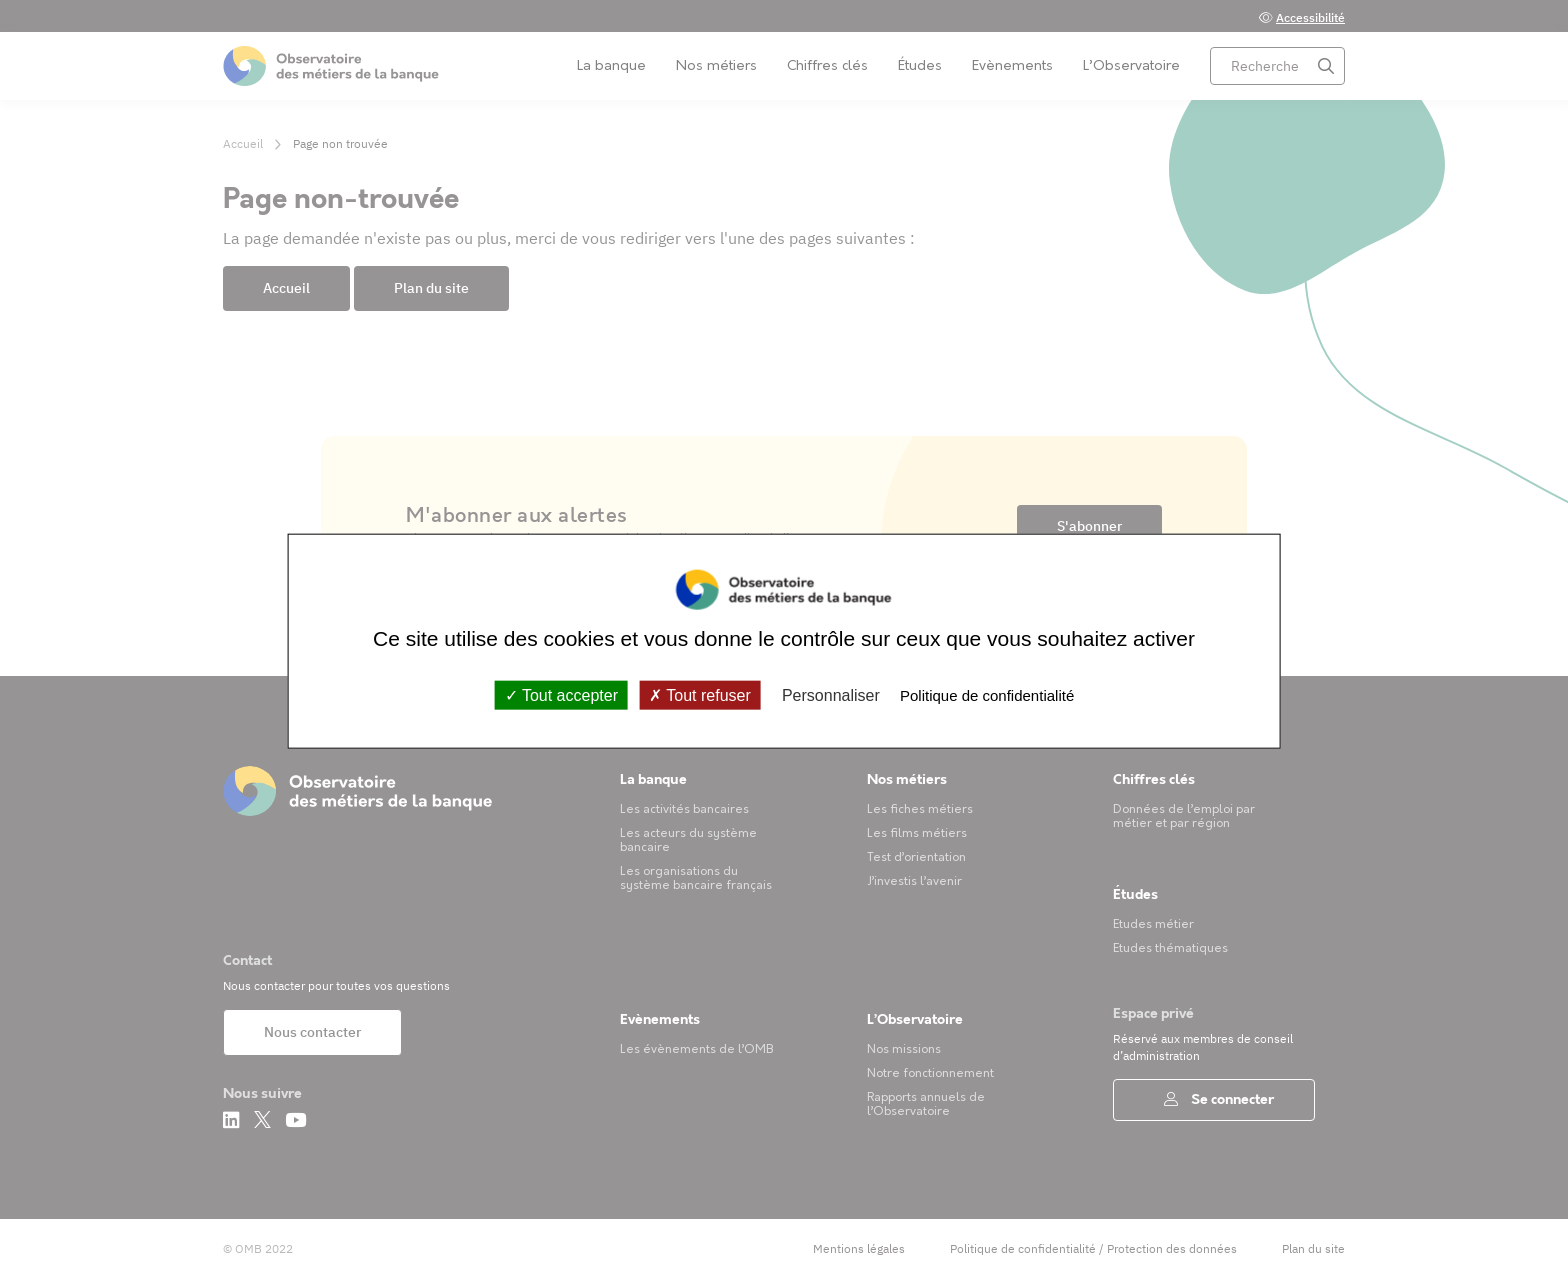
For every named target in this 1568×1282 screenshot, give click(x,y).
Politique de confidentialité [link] (987, 694)
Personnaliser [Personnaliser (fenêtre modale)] (831, 694)
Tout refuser (700, 694)
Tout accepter (561, 694)
